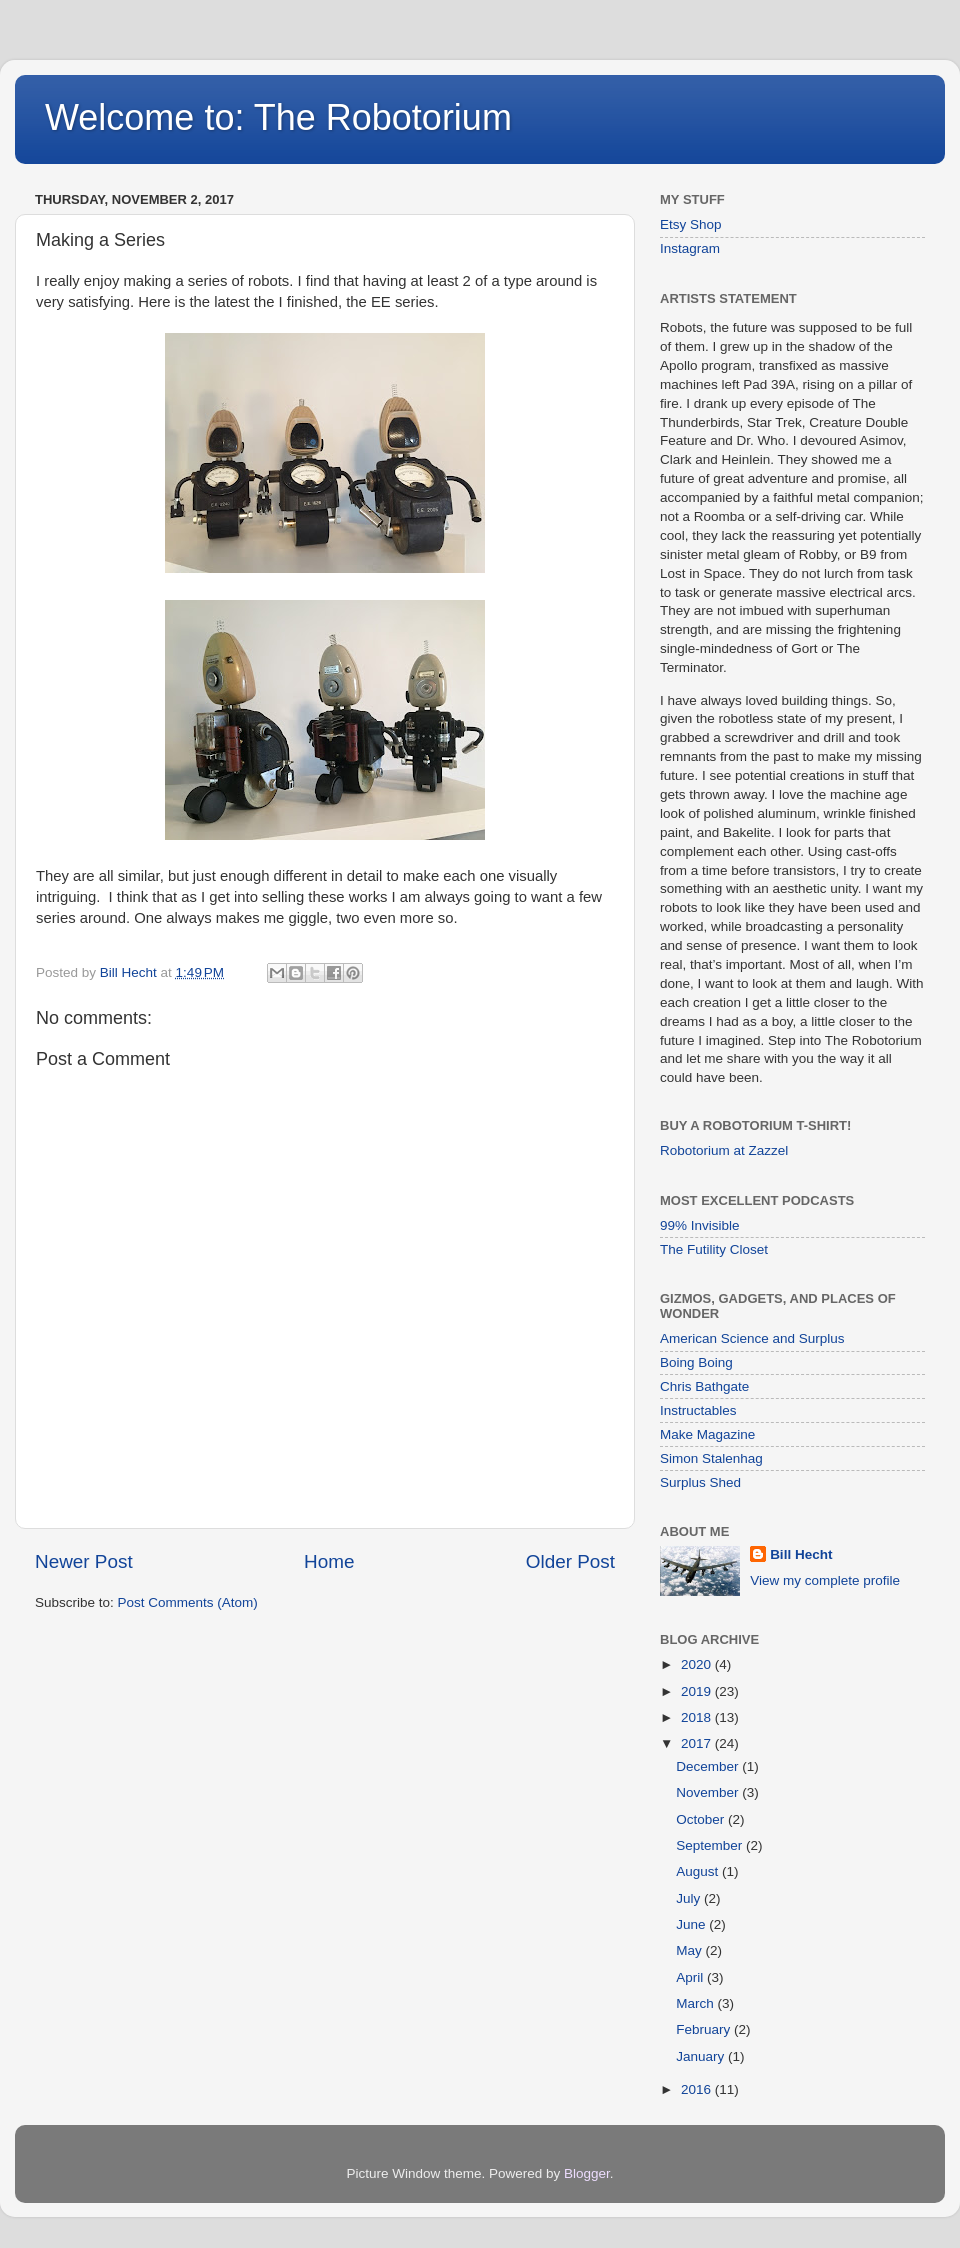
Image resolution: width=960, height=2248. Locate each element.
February (705, 2029)
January (702, 2056)
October (702, 1819)
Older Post (570, 1561)
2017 (698, 1743)
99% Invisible (700, 1225)
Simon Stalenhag (711, 1458)
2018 (698, 1717)
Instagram (690, 248)
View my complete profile (825, 1580)
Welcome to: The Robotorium (278, 117)
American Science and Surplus (752, 1338)
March (696, 2003)
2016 (698, 2089)
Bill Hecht (801, 1554)
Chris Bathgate (704, 1386)
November (709, 1792)
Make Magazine (707, 1434)
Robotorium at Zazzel (724, 1150)
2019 (698, 1691)
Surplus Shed (700, 1482)
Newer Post (84, 1561)
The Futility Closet (714, 1249)
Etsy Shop (691, 224)
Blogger (587, 2173)
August (699, 1871)
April (691, 1977)
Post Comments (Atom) (188, 1602)
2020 (698, 1664)
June (692, 1924)
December (709, 1766)
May (690, 1950)
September (711, 1845)
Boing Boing (696, 1362)
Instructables (698, 1410)
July (690, 1898)
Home (329, 1561)
